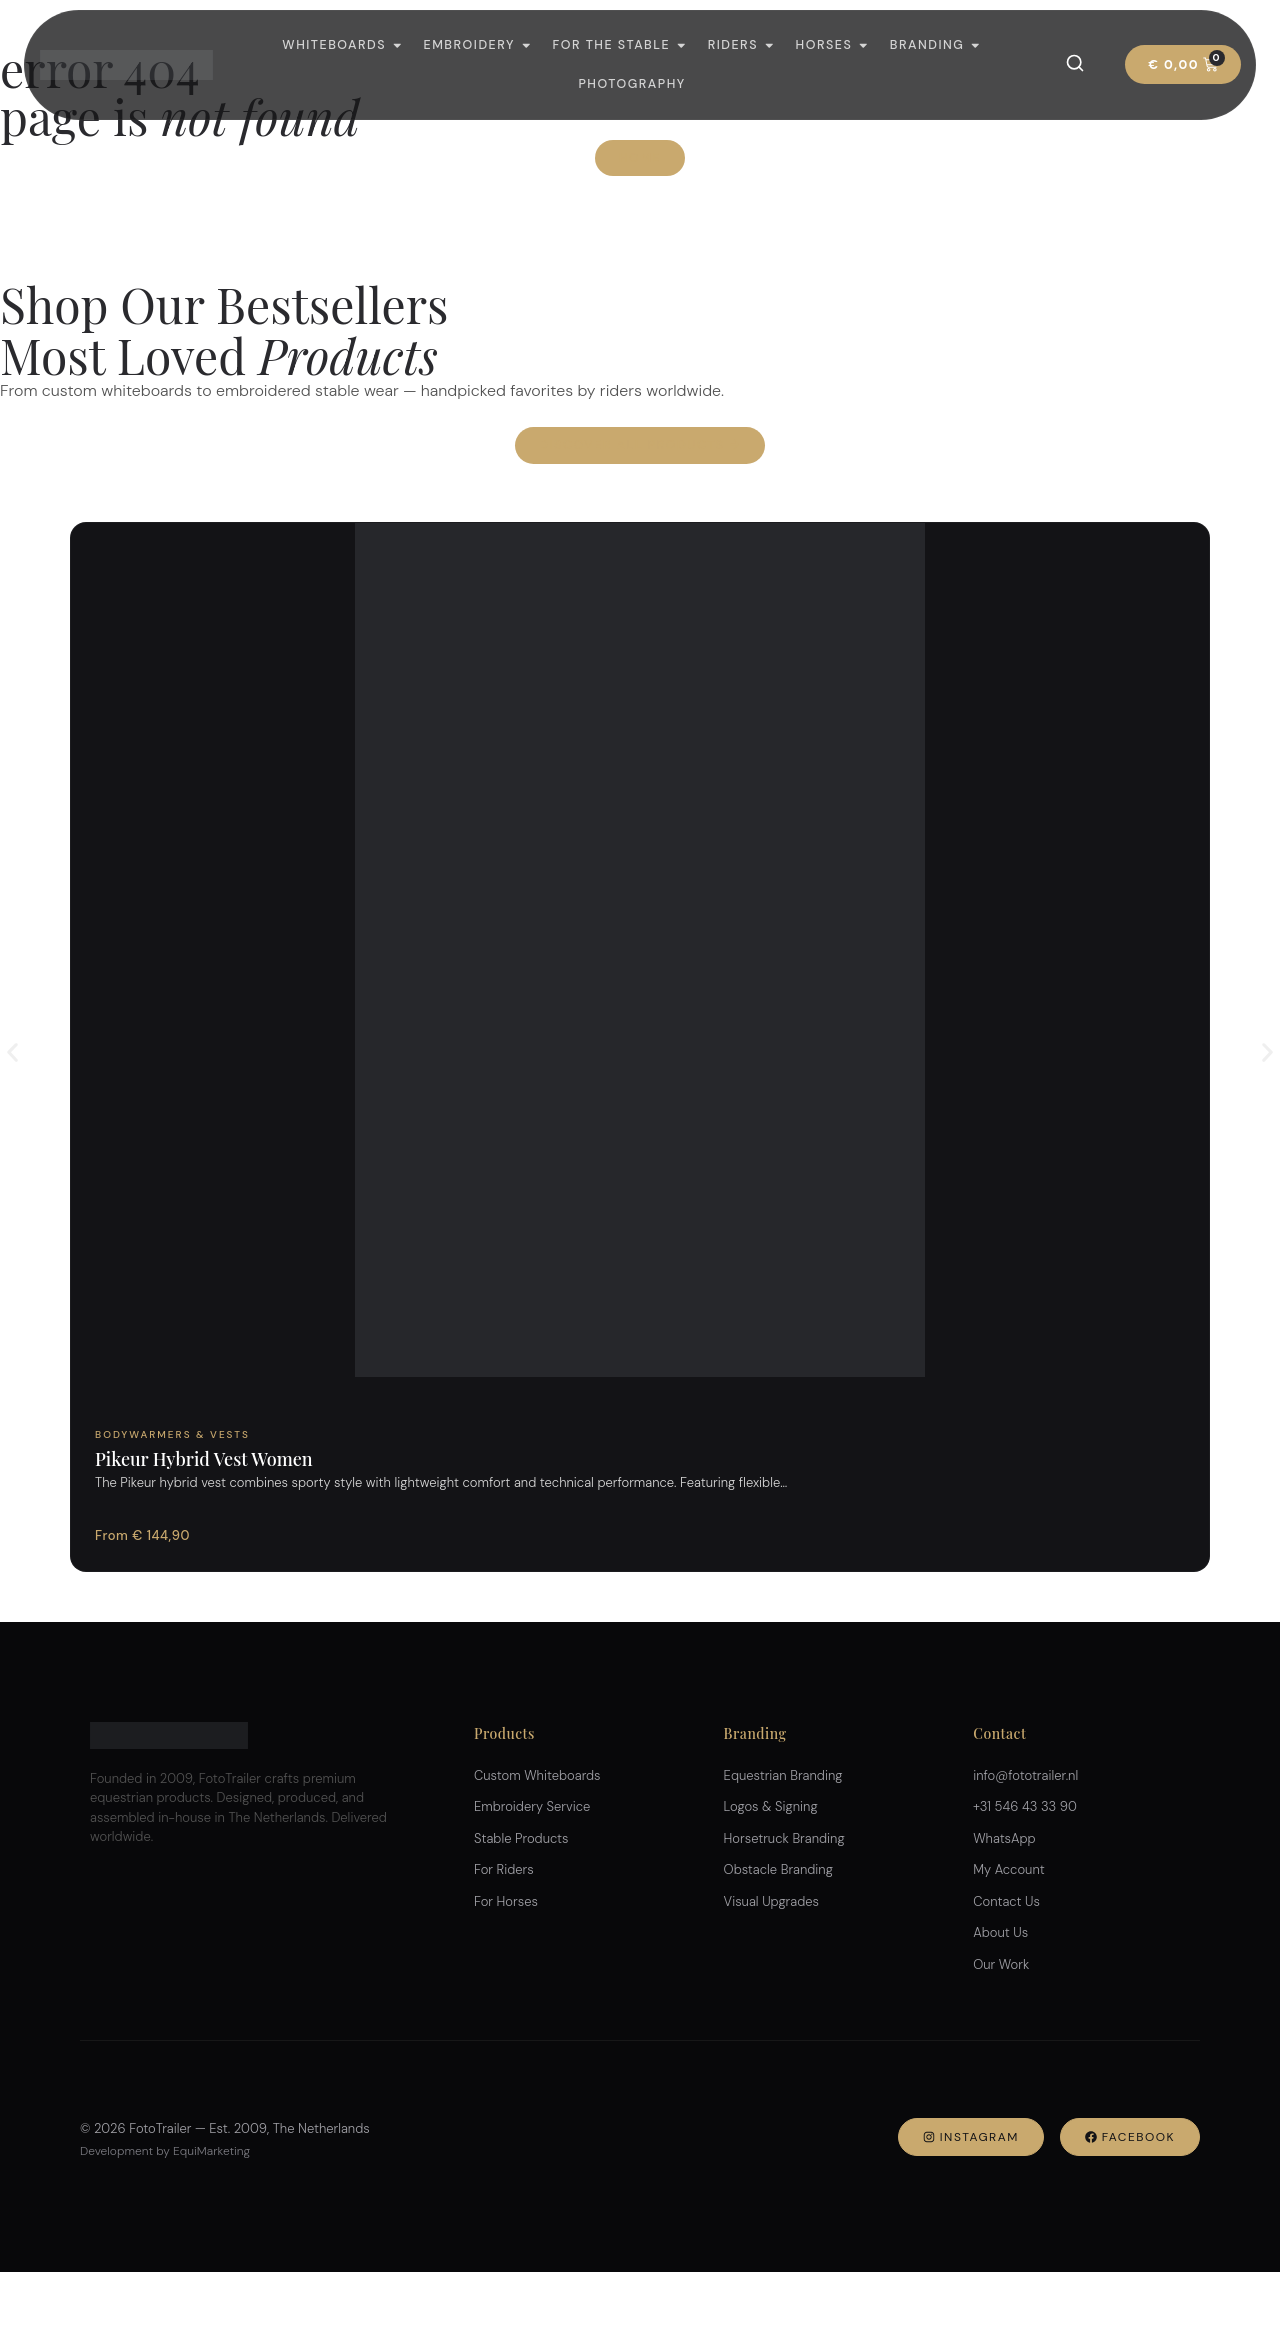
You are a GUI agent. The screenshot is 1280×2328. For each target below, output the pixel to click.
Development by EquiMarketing (165, 2151)
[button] (12, 1052)
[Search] (1075, 63)
